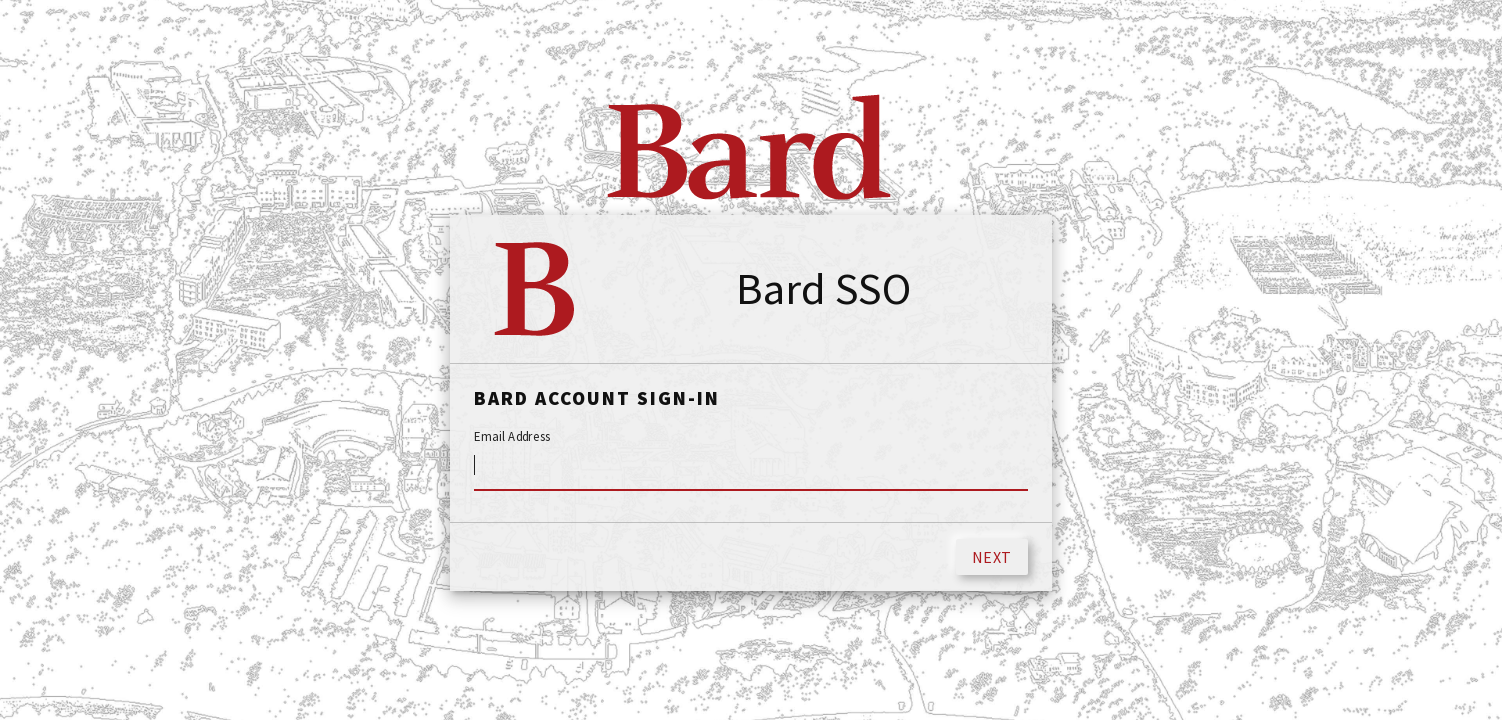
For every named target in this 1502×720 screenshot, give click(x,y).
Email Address (512, 437)
